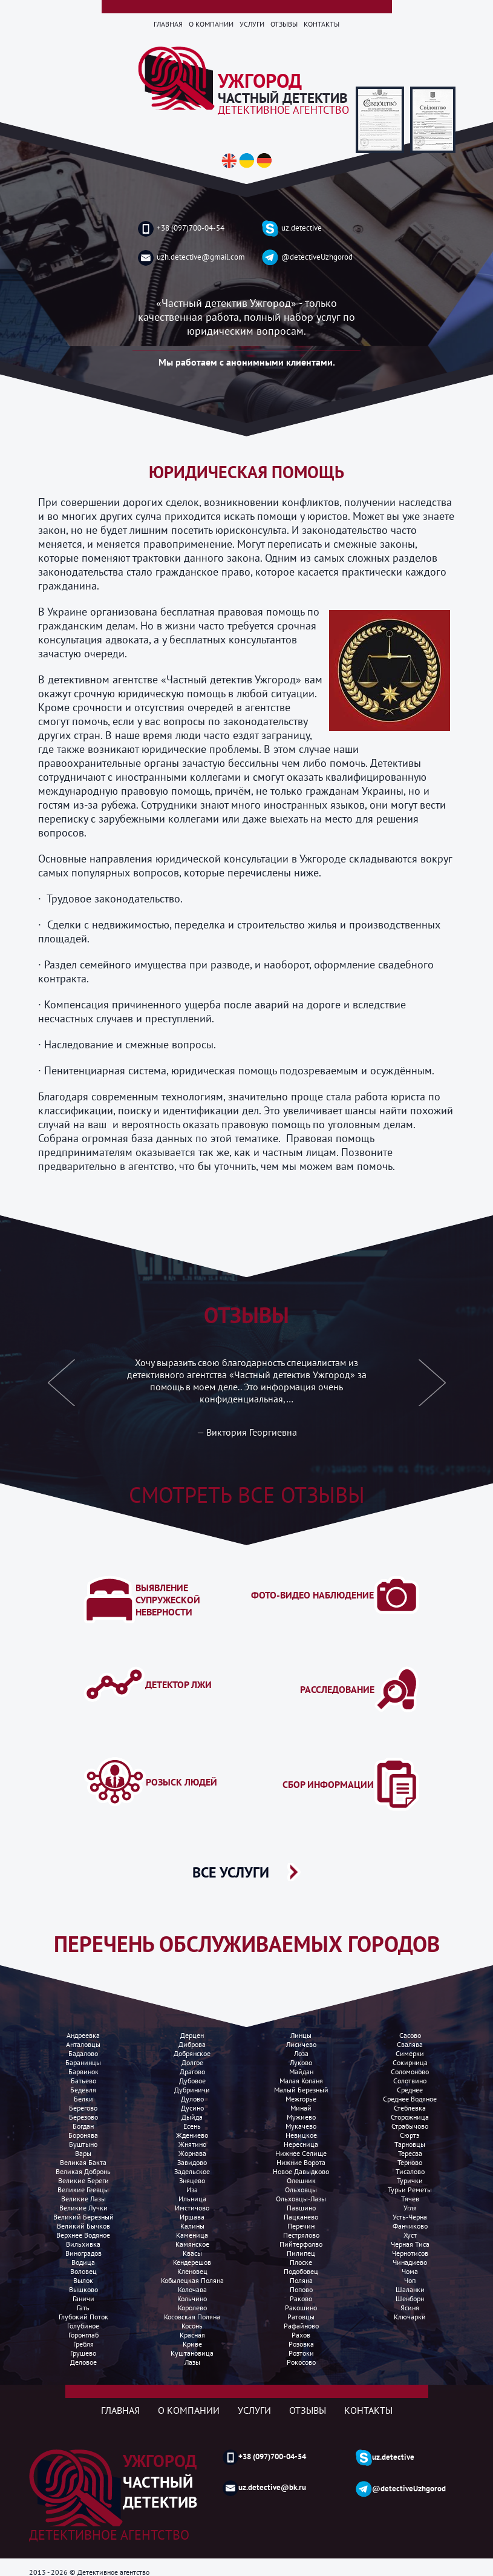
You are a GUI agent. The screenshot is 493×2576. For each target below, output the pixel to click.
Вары (83, 2153)
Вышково (83, 2289)
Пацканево (301, 2216)
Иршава (192, 2216)
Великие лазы (83, 2198)
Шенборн (410, 2298)
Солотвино (409, 2080)
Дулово (192, 2098)
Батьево (83, 2080)
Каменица (192, 2234)
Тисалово (410, 2171)
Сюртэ (410, 2135)
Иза (192, 2189)
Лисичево (301, 2044)
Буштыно (83, 2144)
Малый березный (301, 2089)
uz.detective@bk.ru (264, 2488)
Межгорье (301, 2098)
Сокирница (410, 2062)
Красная (192, 2334)
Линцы (301, 2035)
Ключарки (410, 2316)
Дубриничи (192, 2089)
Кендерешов (192, 2262)
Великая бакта (83, 2162)
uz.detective (292, 228)
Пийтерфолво (300, 2244)
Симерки (410, 2053)
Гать (83, 2307)
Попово (301, 2289)
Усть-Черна (410, 2216)
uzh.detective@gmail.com (191, 258)
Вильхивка (83, 2244)
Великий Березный (83, 2216)
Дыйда (192, 2116)
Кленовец (192, 2271)
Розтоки (301, 2353)
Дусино (192, 2107)
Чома (410, 2271)
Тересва (410, 2153)
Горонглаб (83, 2334)
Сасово (410, 2035)
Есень (192, 2126)
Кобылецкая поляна (192, 2280)
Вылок (83, 2280)
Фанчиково (410, 2225)
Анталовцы (83, 2044)
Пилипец (301, 2253)
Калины (192, 2225)
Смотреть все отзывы (247, 1494)
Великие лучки (83, 2207)
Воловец (83, 2271)
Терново (409, 2162)
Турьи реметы (410, 2189)
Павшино (301, 2207)
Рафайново (301, 2325)
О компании (211, 23)
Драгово (192, 2071)
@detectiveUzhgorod (307, 257)
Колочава (192, 2289)
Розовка (301, 2343)
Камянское (192, 2244)
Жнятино (192, 2144)
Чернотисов (410, 2253)
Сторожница (410, 2116)
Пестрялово (301, 2234)
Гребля (83, 2343)
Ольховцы (301, 2189)
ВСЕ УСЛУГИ (230, 1872)
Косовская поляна (192, 2316)
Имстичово (192, 2207)
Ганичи (83, 2298)
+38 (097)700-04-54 (181, 229)
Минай (301, 2107)
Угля (410, 2207)
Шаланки (410, 2289)
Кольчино (192, 2298)
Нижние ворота (300, 2162)
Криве (192, 2343)
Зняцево (192, 2180)
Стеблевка (410, 2107)
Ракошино (301, 2307)
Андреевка (83, 2035)
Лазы (192, 2362)
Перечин (301, 2225)
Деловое (83, 2362)
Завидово (192, 2162)
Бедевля (83, 2089)
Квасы (192, 2253)
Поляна (301, 2280)
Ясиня (409, 2307)
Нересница (301, 2144)
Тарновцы (409, 2144)
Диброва (192, 2044)
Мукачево (301, 2126)
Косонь (192, 2325)
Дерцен (192, 2035)
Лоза (301, 2053)
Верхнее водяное (83, 2234)
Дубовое (192, 2080)
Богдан (83, 2126)
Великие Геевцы (83, 2189)
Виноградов (83, 2253)
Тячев (410, 2198)
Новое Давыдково (301, 2171)
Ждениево (192, 2135)
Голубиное (83, 2325)
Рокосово (301, 2362)
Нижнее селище (301, 2153)
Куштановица (192, 2353)
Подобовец (301, 2271)
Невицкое (301, 2135)
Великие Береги (83, 2180)
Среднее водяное (410, 2098)
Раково (301, 2298)
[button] (61, 1389)
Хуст (410, 2234)
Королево (192, 2307)
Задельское (192, 2171)
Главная (168, 23)
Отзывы (284, 23)
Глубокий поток (83, 2316)
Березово (83, 2116)
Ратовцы (301, 2316)
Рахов (301, 2334)
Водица (83, 2262)
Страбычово (409, 2126)
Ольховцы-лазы (301, 2198)
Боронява (83, 2135)
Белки (83, 2098)
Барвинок (83, 2071)
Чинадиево (410, 2262)
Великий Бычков (83, 2225)
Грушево (83, 2353)
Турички (410, 2180)
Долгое (192, 2062)
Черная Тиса (410, 2244)
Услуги (252, 23)
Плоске (301, 2262)
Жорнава (192, 2153)
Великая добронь (83, 2171)
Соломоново (410, 2071)
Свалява (410, 2044)
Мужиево (301, 2116)
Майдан (301, 2071)
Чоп (410, 2280)
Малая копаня (301, 2080)
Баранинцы (83, 2062)
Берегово (83, 2107)
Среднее (410, 2089)
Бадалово (83, 2053)
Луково (301, 2062)
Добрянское (192, 2053)
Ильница (192, 2198)
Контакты (321, 23)
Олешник (301, 2180)
